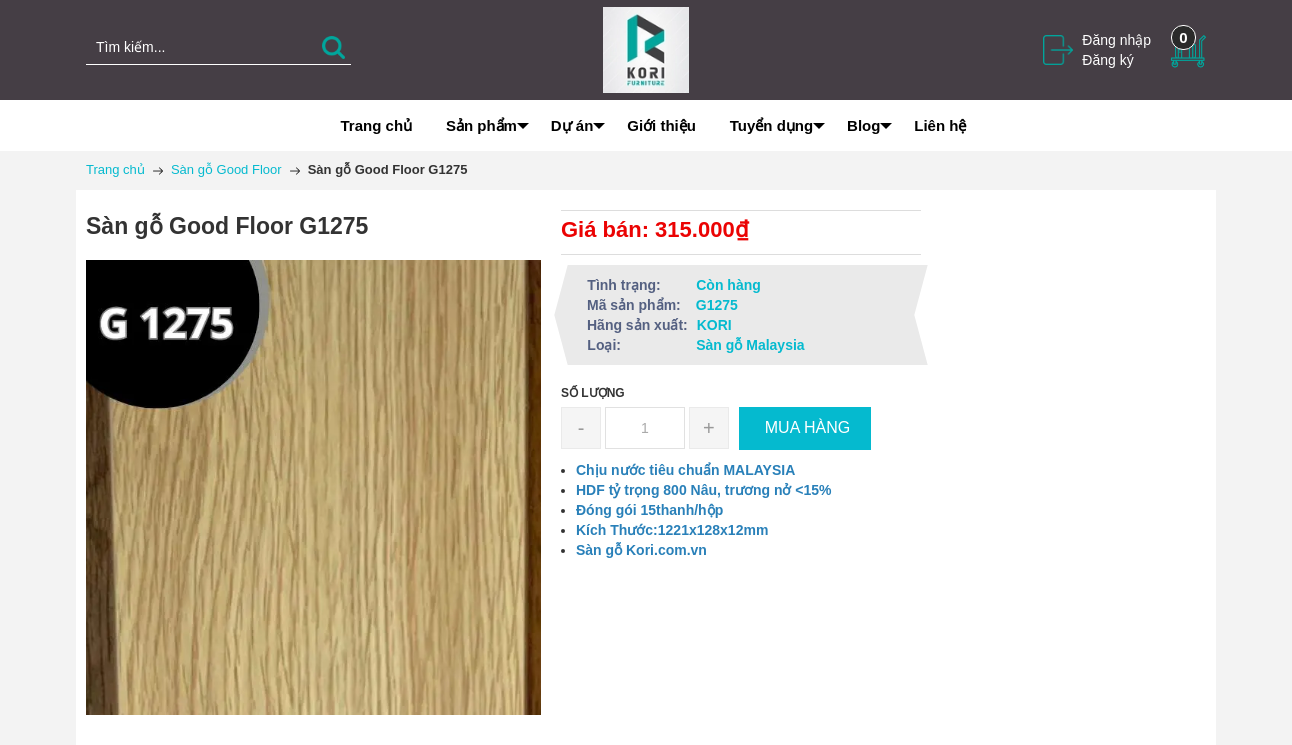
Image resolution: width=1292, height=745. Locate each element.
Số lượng (593, 393)
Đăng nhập (1116, 40)
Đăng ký (1107, 60)
